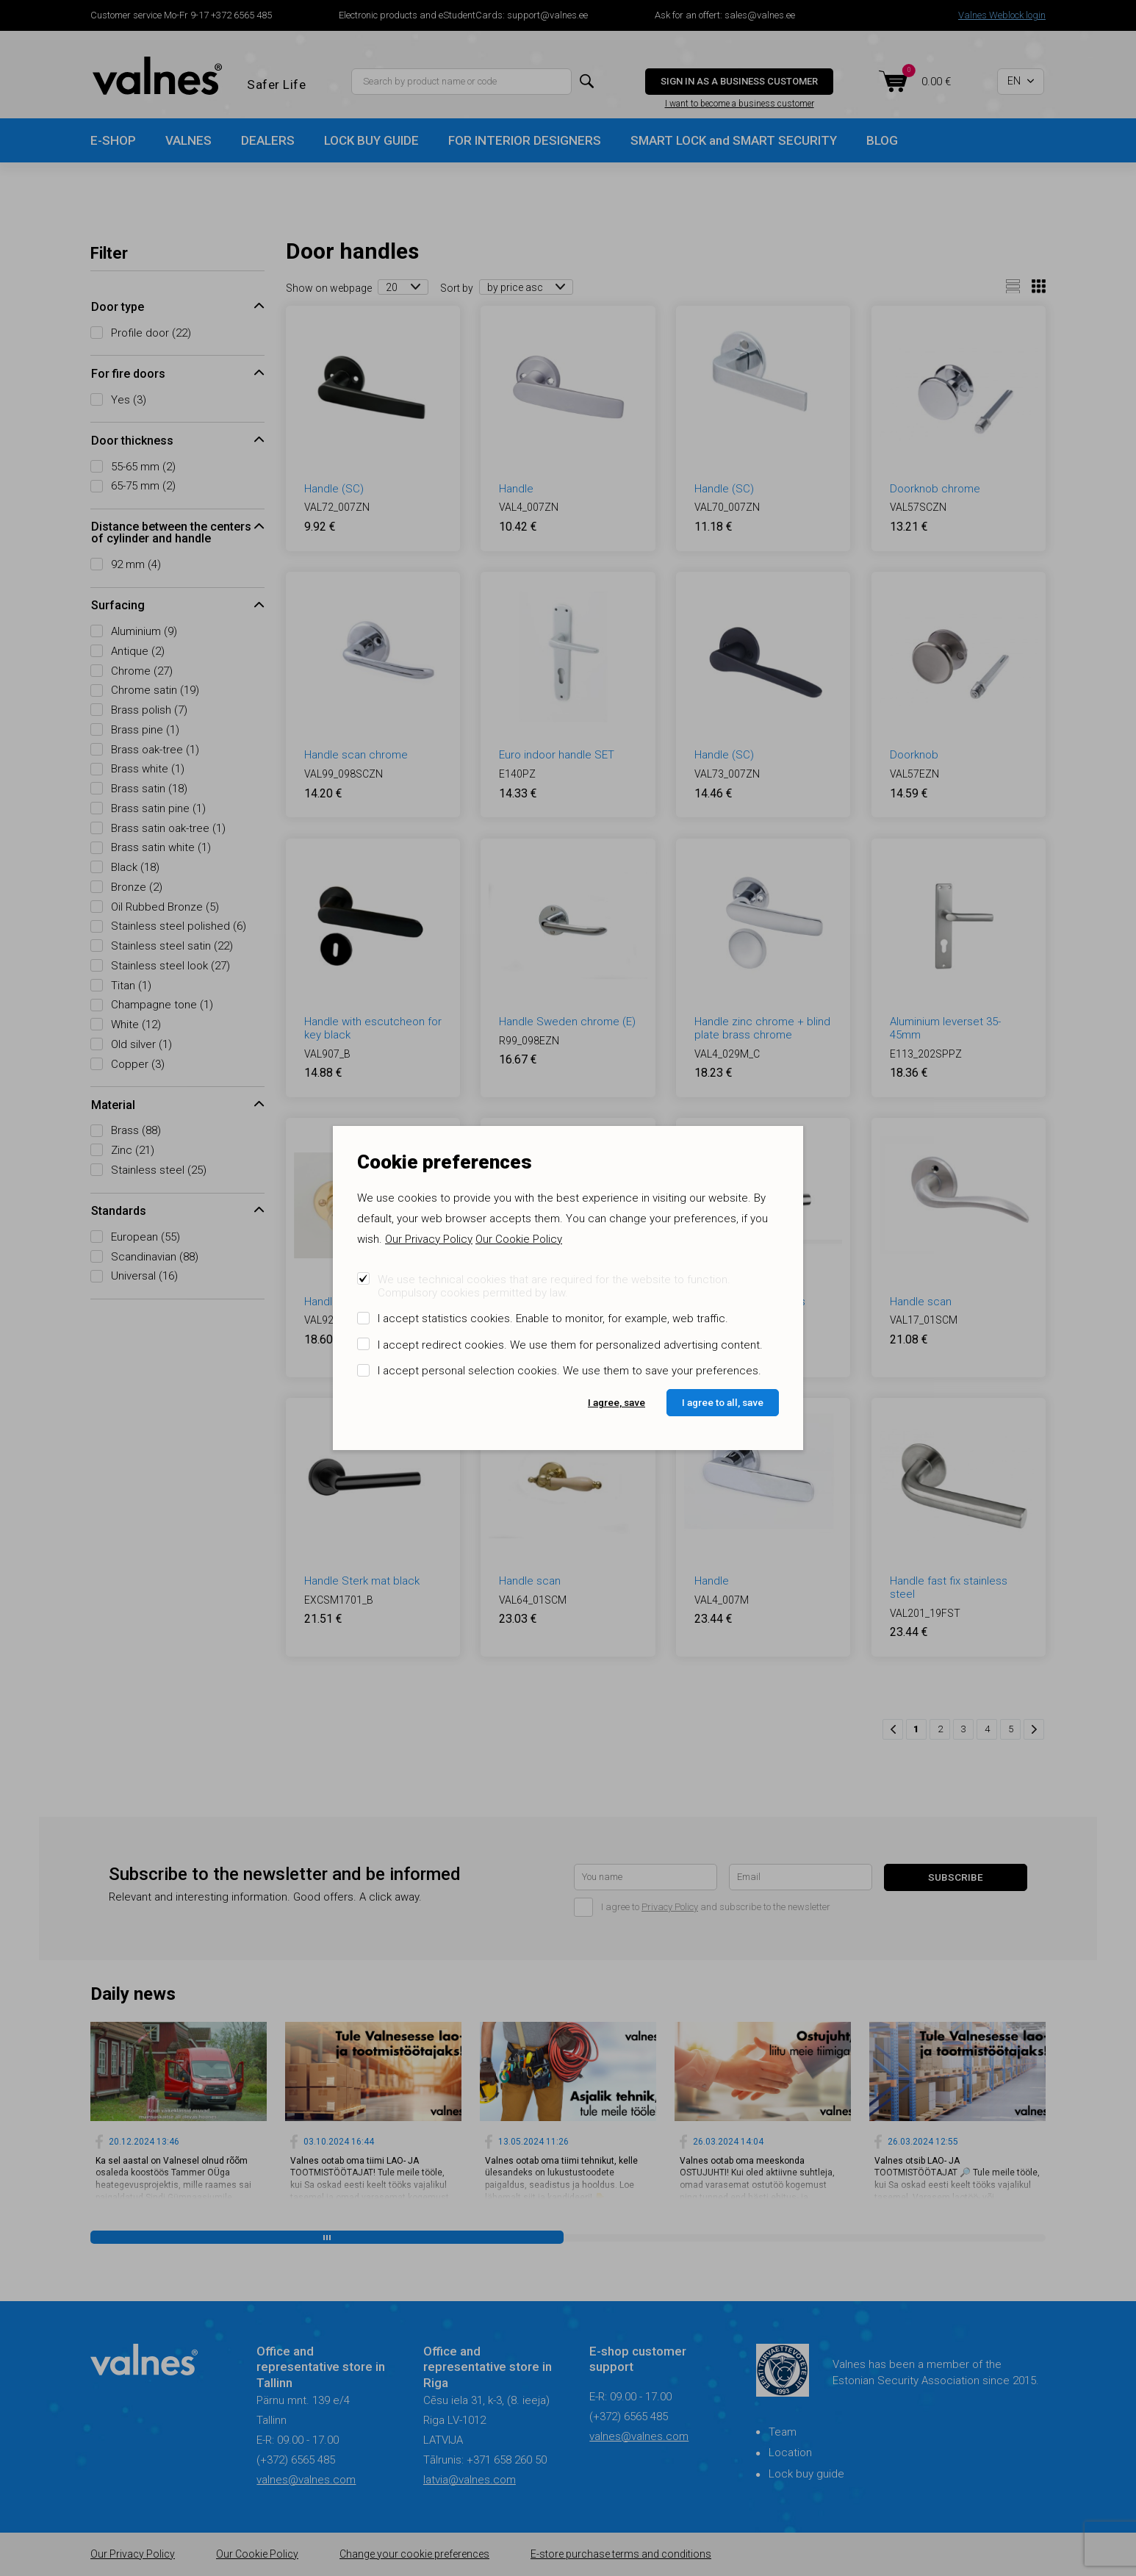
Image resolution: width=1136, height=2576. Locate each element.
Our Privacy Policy (428, 1239)
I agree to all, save (722, 1402)
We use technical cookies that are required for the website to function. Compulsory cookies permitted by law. (554, 1286)
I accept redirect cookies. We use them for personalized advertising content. (570, 1345)
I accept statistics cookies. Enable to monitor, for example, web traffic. (553, 1318)
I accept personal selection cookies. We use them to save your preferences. (569, 1370)
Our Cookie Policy (518, 1239)
